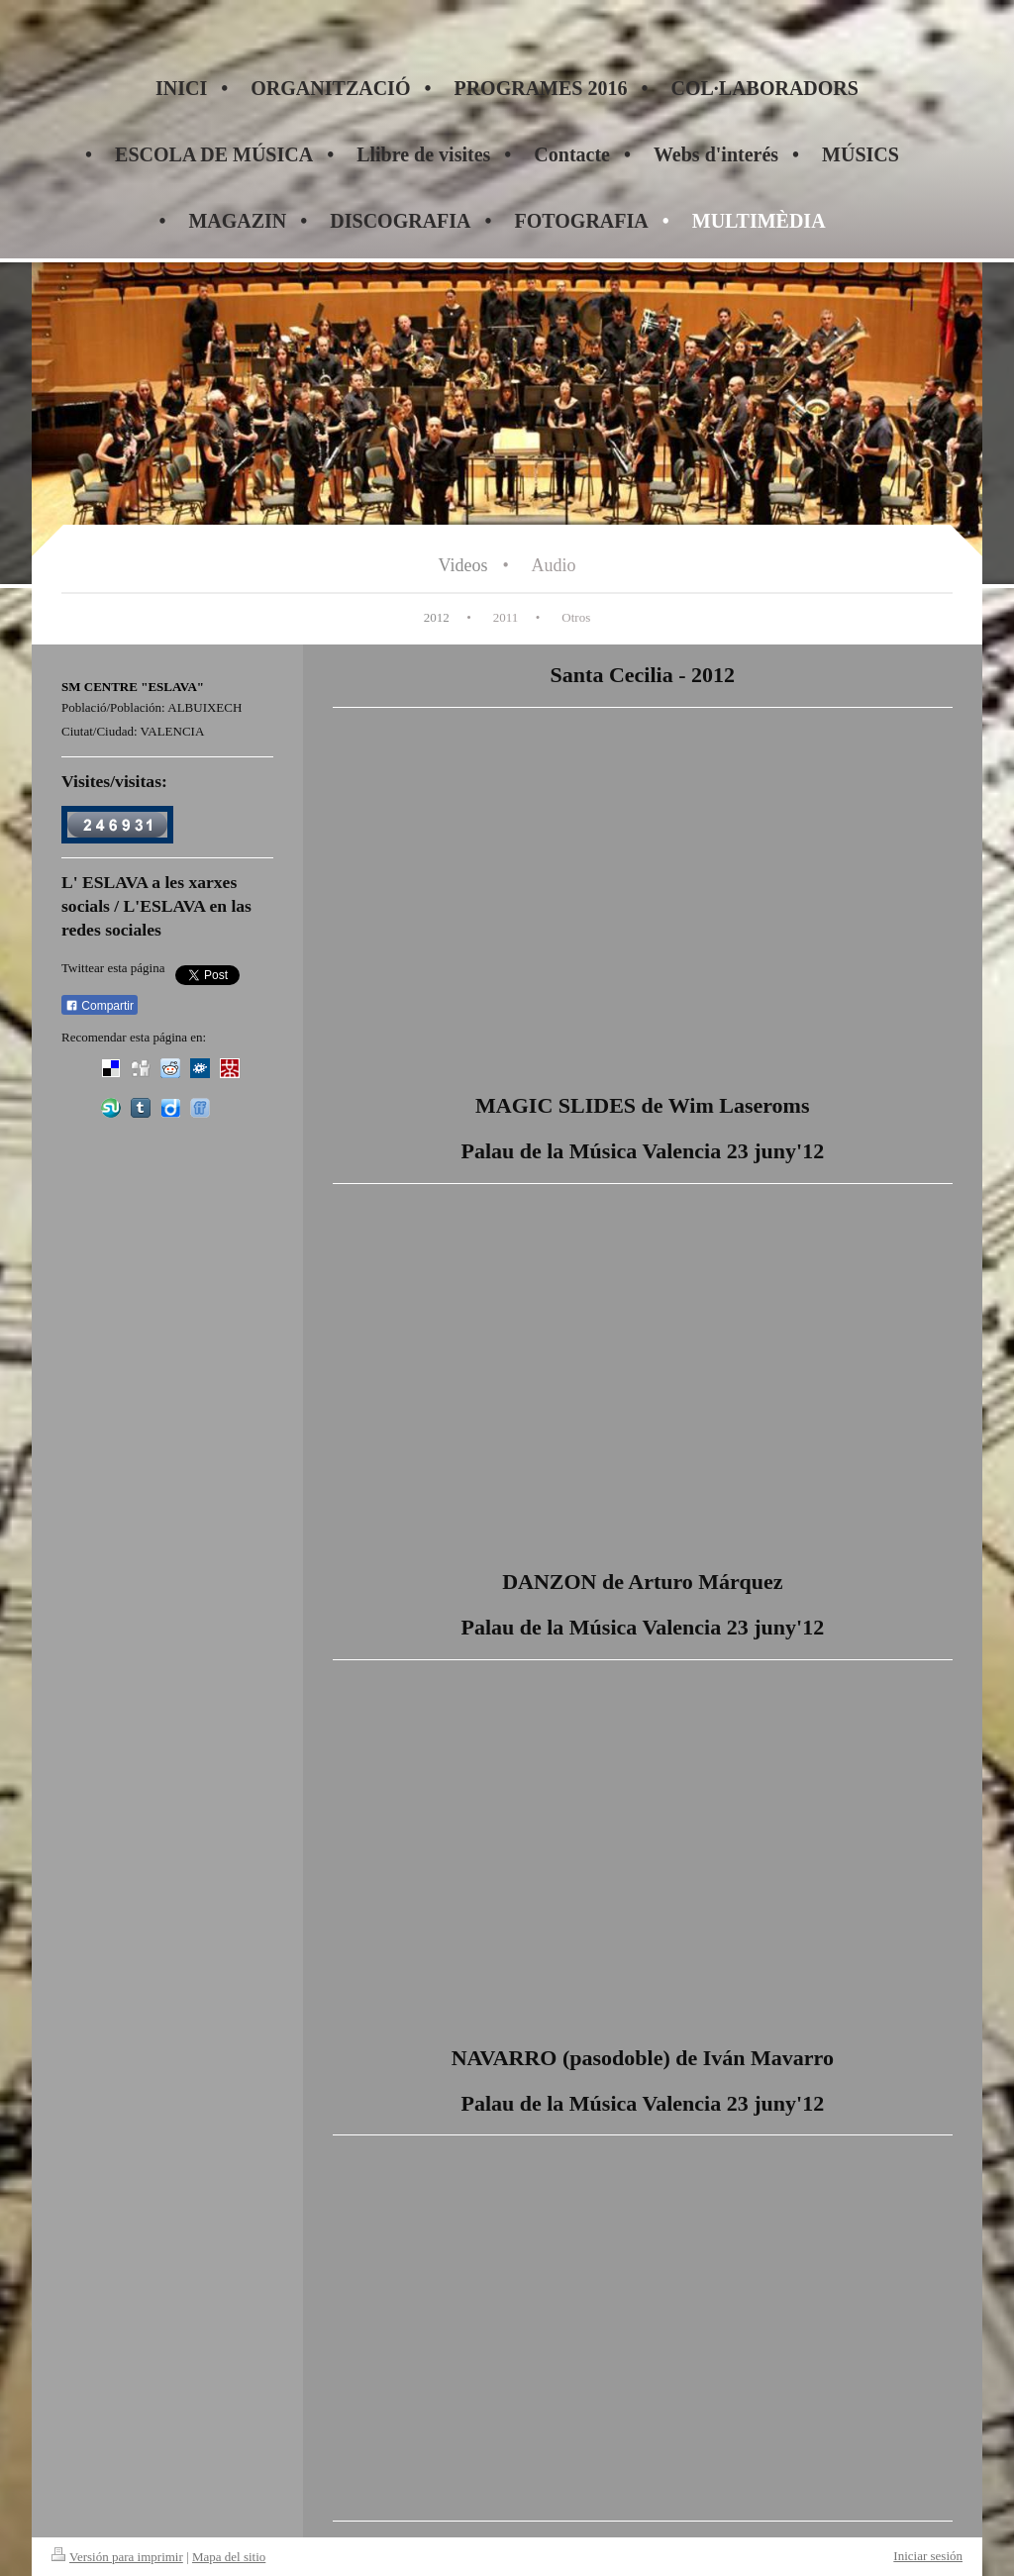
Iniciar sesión (928, 2555)
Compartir (99, 1006)
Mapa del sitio (228, 2556)
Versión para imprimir (117, 2556)
